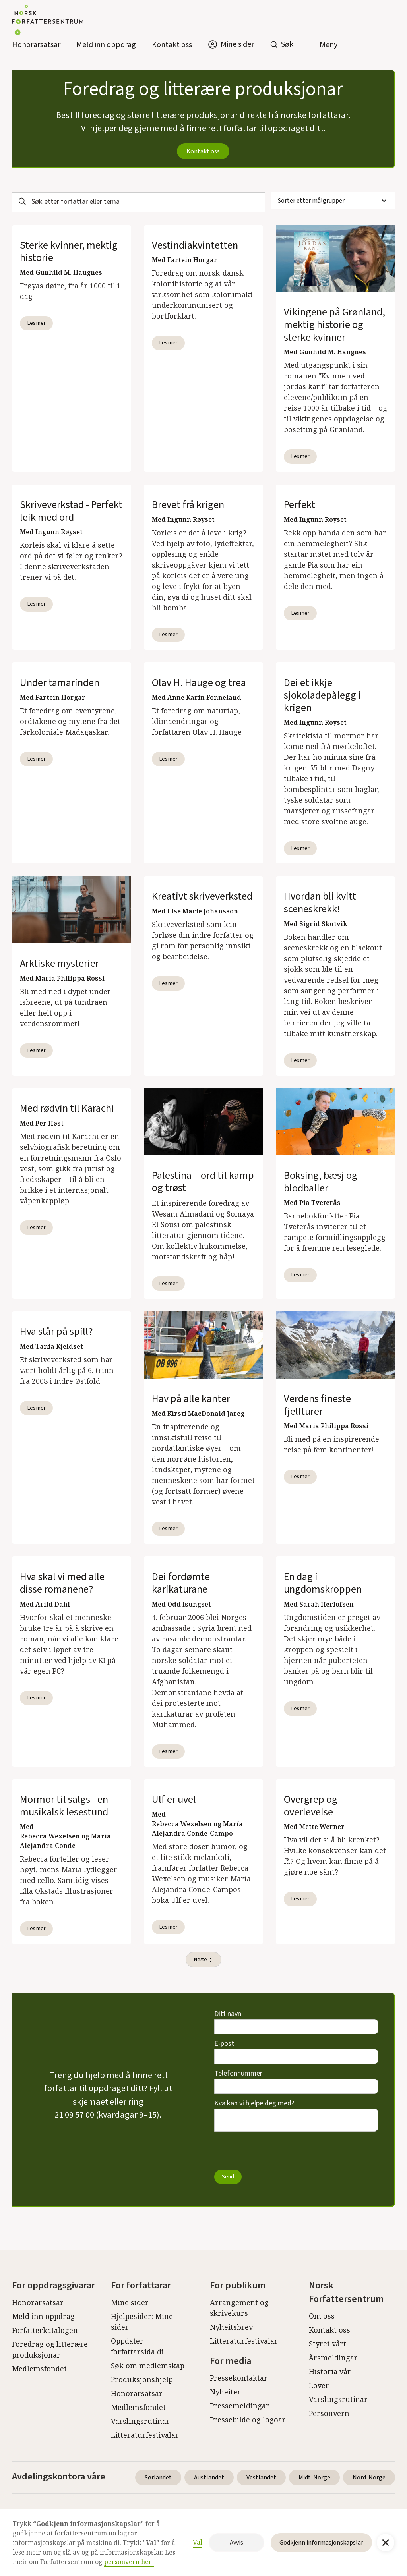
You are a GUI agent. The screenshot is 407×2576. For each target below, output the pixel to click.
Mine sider (130, 2302)
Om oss (322, 2316)
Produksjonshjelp (142, 2379)
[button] (323, 45)
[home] (47, 22)
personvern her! (129, 2561)
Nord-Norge (369, 2477)
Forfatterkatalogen (45, 2330)
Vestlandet (261, 2477)
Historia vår (330, 2371)
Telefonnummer (238, 2073)
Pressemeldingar (239, 2405)
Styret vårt (327, 2343)
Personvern (329, 2413)
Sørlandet (158, 2477)
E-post (224, 2044)
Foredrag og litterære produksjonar (50, 2349)
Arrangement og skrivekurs (239, 2308)
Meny (328, 44)
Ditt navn (227, 2014)
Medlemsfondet (39, 2368)
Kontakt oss (172, 44)
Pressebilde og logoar (248, 2419)
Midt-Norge (314, 2477)
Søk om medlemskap (147, 2365)
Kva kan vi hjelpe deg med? (254, 2103)
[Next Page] (203, 1959)
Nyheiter (225, 2391)
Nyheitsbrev (231, 2327)
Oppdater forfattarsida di (137, 2346)
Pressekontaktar (238, 2378)
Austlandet (209, 2477)
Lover (319, 2385)
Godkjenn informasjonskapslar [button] (321, 2542)
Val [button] (197, 2542)
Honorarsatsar (36, 44)
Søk (287, 44)
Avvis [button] (236, 2542)
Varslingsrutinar (140, 2421)
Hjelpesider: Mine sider (142, 2321)
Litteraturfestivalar (145, 2435)
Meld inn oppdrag (106, 44)
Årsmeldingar (333, 2357)
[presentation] (274, 2151)
